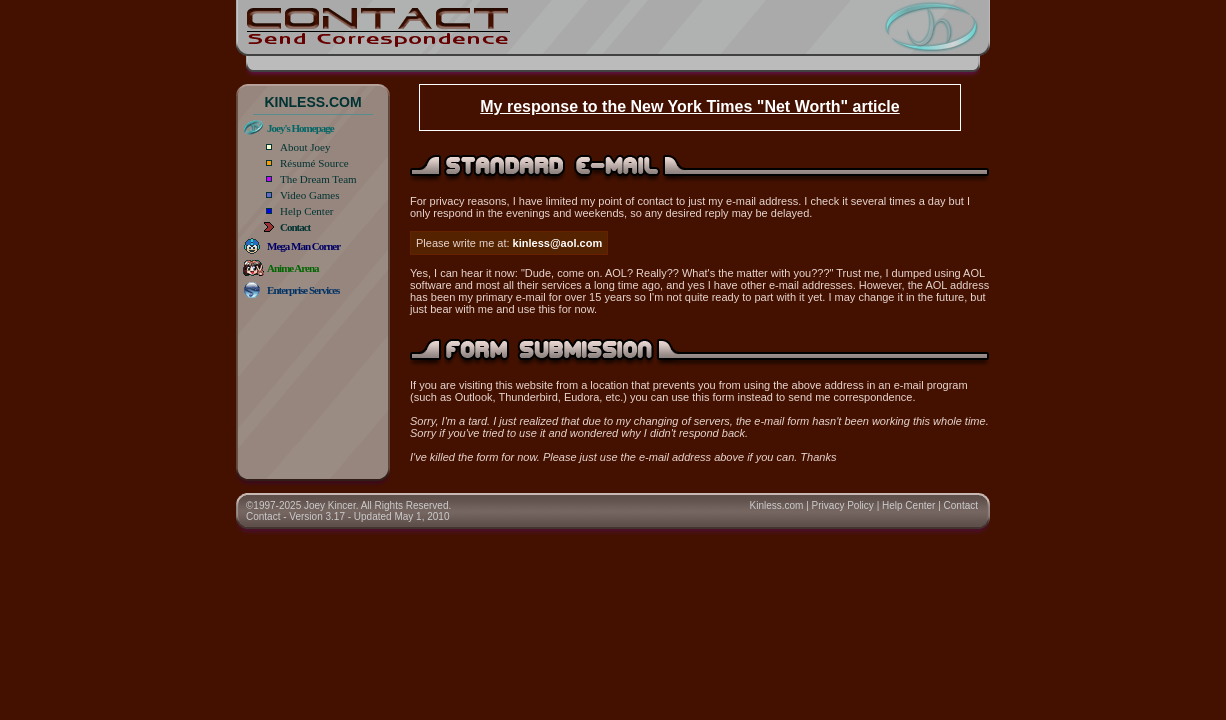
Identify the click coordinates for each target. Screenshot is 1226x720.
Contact (961, 505)
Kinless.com (777, 505)
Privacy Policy (843, 505)
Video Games (310, 195)
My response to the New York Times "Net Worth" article (689, 106)
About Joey (305, 147)
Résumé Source (314, 163)
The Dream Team (318, 179)
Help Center (306, 211)
